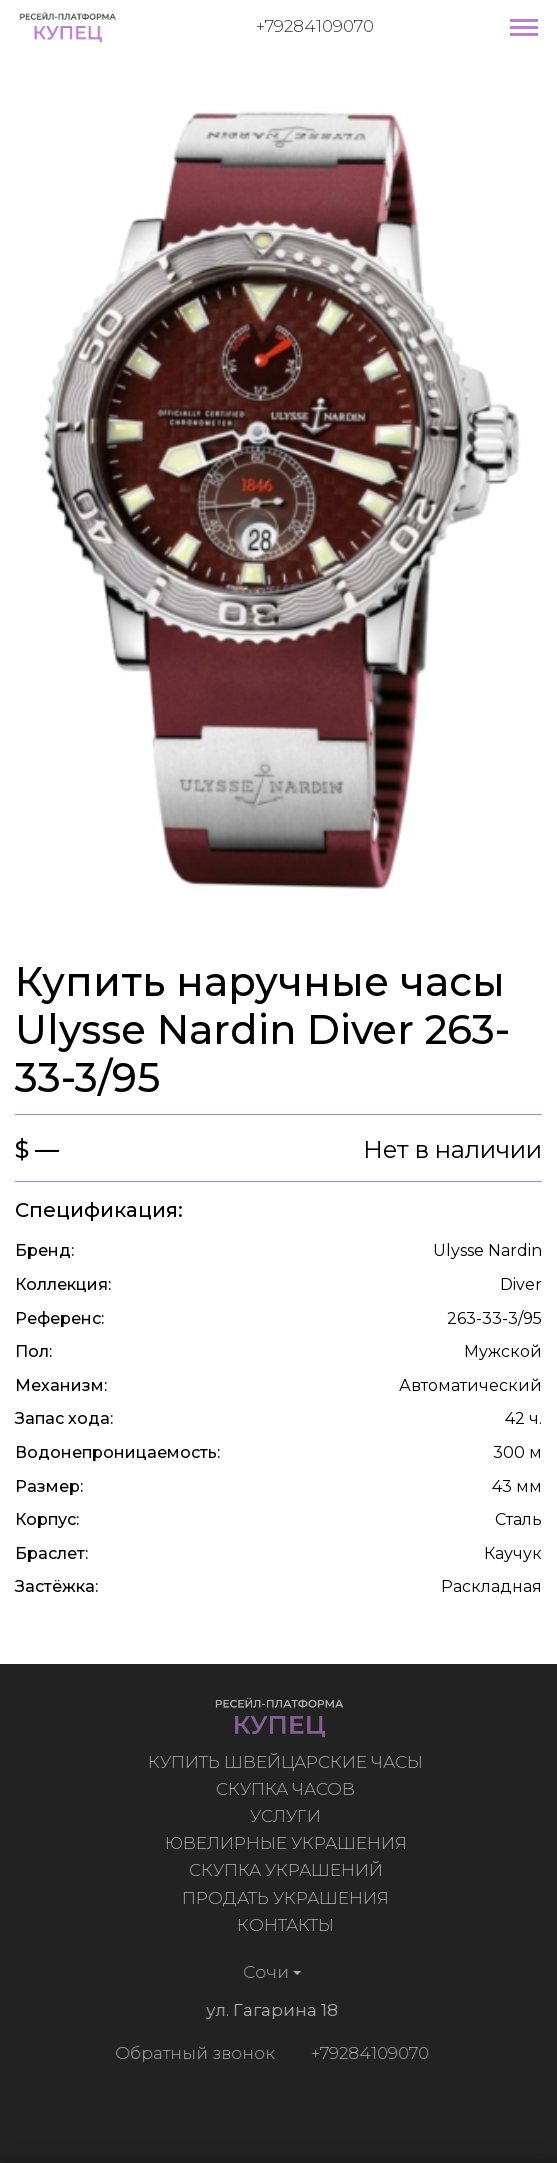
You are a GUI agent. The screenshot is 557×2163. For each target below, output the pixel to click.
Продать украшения (288, 1898)
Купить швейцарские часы (288, 1762)
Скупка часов (288, 1789)
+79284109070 (315, 26)
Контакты (288, 1925)
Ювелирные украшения (288, 1843)
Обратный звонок (192, 2053)
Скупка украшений (288, 1870)
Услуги (288, 1816)
